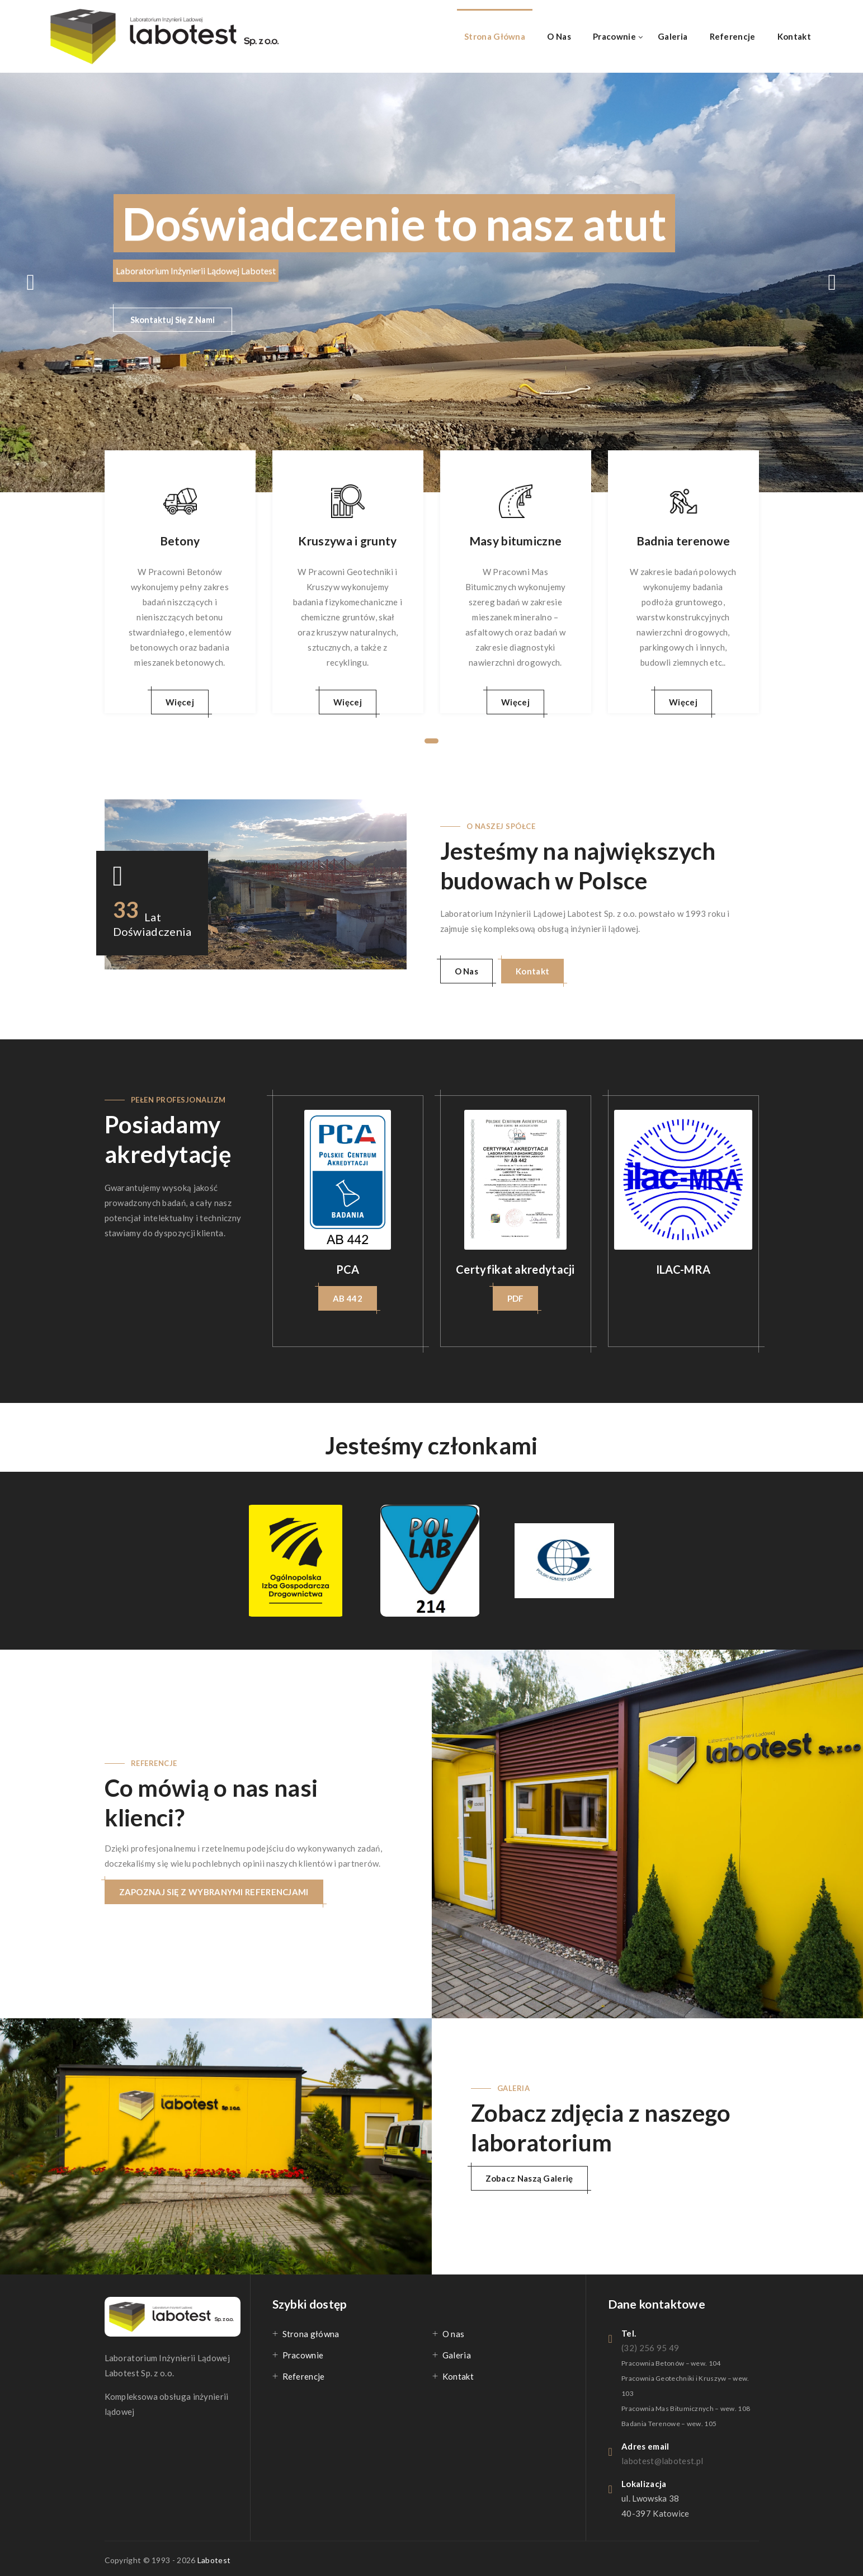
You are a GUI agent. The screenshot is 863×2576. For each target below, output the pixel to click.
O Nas (467, 971)
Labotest (213, 2560)
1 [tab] (431, 740)
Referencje (733, 36)
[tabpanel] (180, 582)
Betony (180, 541)
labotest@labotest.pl (662, 2461)
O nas (559, 36)
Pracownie (614, 36)
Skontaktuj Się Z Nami (172, 319)
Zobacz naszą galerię (529, 2178)
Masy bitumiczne (515, 541)
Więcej (180, 702)
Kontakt (794, 36)
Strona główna (494, 36)
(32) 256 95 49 (650, 2348)
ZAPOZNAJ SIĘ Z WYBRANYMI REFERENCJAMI (214, 1892)
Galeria (672, 36)
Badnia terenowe (683, 541)
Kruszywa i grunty (347, 541)
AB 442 (347, 1298)
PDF (515, 1298)
